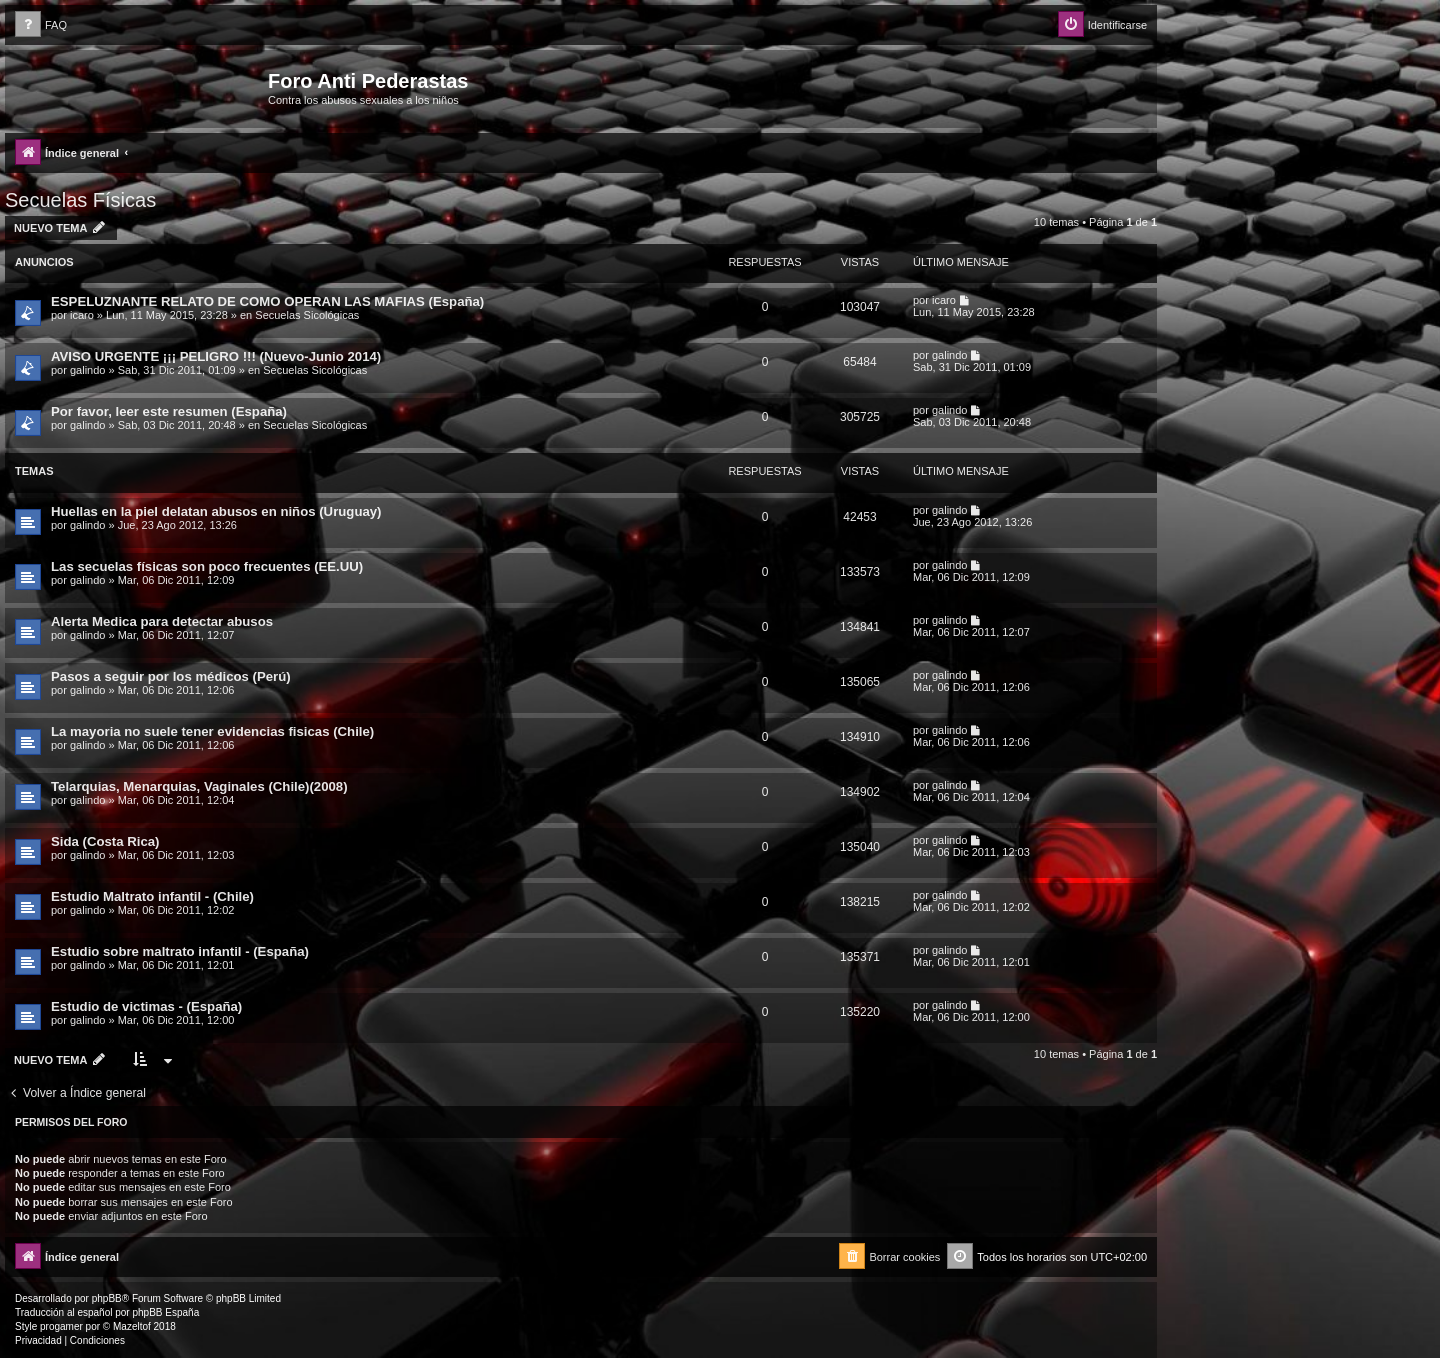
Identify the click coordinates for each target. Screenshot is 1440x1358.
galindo (87, 370)
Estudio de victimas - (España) (146, 1006)
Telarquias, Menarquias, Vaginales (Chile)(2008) (199, 786)
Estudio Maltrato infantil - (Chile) (152, 896)
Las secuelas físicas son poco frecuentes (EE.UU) (207, 566)
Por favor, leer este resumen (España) (169, 411)
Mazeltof (132, 1326)
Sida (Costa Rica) (105, 841)
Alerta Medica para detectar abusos (162, 621)
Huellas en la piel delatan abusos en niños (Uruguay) (216, 511)
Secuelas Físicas (80, 200)
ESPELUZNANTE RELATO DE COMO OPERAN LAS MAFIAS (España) (267, 301)
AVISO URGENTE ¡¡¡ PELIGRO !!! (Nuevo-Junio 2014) (216, 356)
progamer (61, 1326)
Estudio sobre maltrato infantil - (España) (180, 951)
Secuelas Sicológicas (307, 315)
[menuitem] (41, 25)
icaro (82, 315)
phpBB (107, 1298)
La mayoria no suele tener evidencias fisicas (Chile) (212, 731)
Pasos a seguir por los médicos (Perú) (171, 676)
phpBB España (165, 1312)
